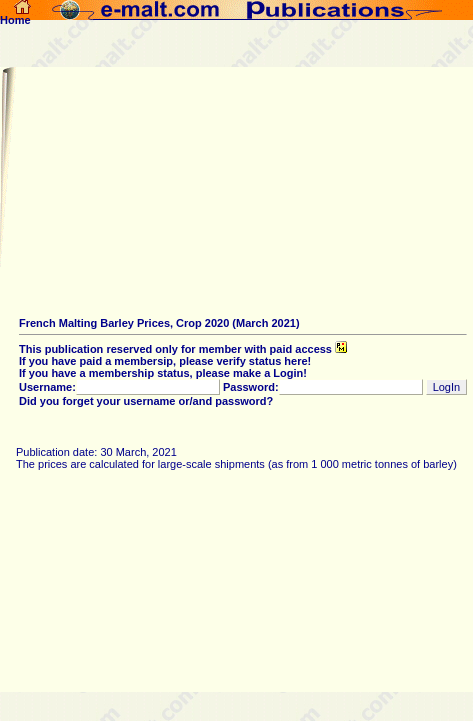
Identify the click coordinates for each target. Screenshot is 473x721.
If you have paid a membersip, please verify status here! (165, 361)
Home (15, 15)
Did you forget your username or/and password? (146, 401)
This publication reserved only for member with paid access (183, 349)
